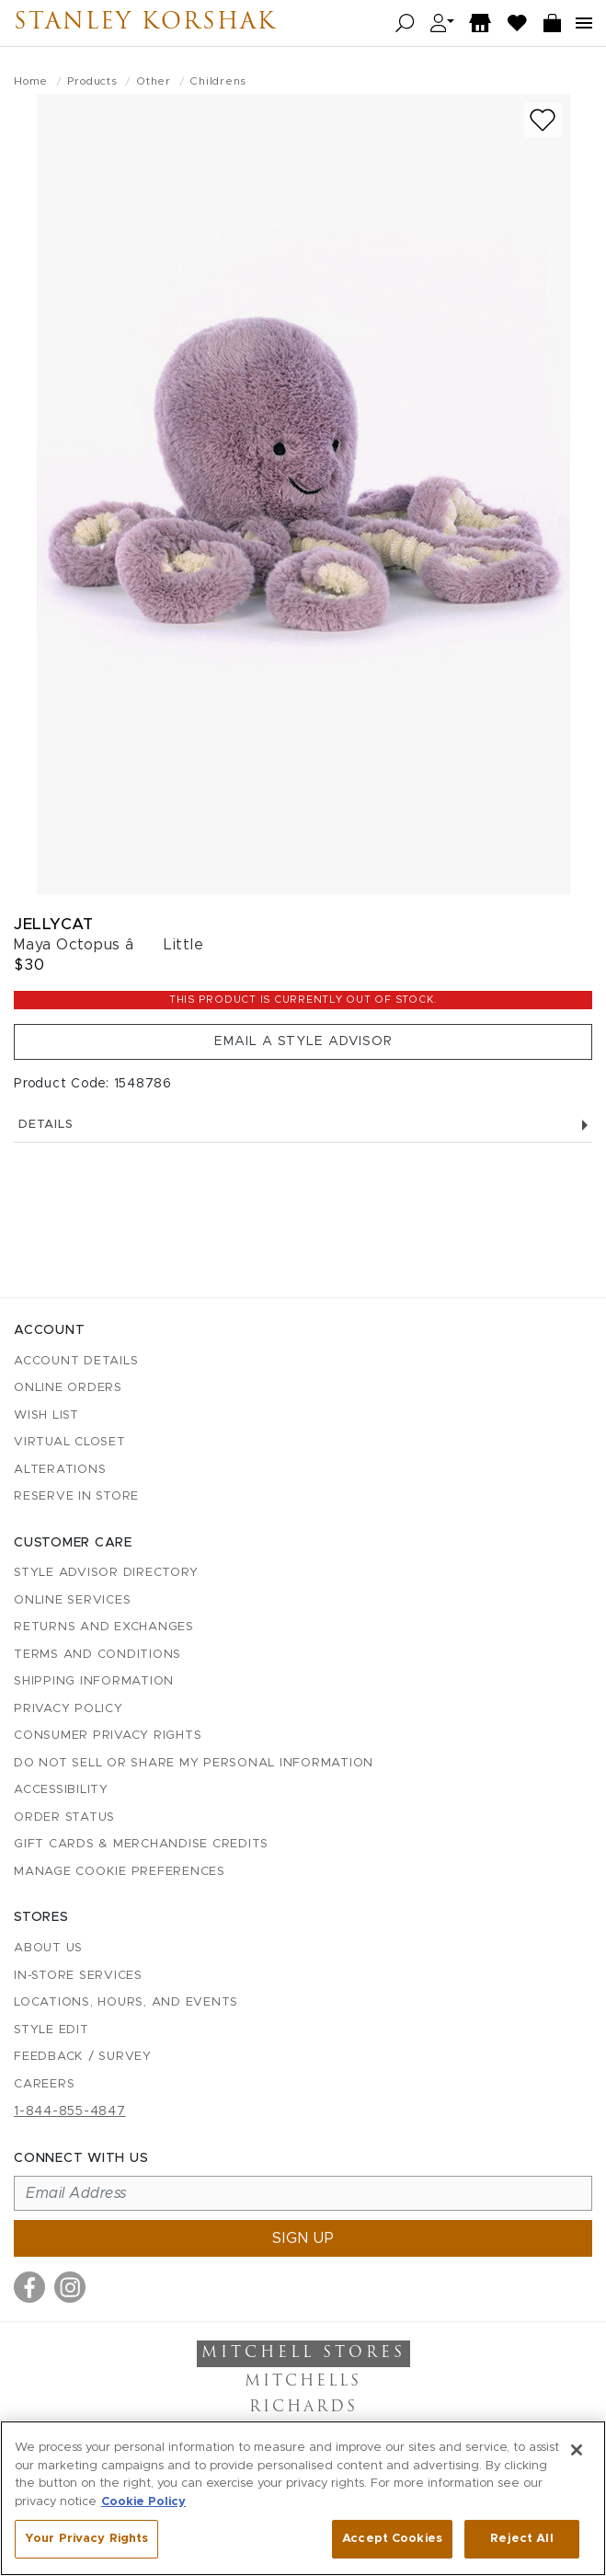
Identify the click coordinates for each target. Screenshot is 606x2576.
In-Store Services (78, 1976)
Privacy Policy (68, 1709)
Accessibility (61, 1790)
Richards (303, 2407)
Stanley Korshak (145, 23)
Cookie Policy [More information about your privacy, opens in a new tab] (143, 2502)
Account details (76, 1361)
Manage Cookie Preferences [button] (119, 1872)
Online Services (72, 1600)
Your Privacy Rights (86, 2539)
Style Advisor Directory (106, 1573)
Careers (44, 2084)
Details (303, 1125)
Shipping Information (94, 1681)
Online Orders (68, 1388)
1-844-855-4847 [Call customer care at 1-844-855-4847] (70, 2111)
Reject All (521, 2539)
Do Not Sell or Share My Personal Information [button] (193, 1763)
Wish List (46, 1415)
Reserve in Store (76, 1496)
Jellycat (53, 924)
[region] (303, 2498)
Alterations (60, 1470)
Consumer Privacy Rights (107, 1736)
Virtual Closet (70, 1442)
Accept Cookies (392, 2539)
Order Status (64, 1817)
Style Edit (51, 2030)
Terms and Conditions (97, 1655)
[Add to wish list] (542, 120)
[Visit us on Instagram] (70, 2287)
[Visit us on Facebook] (29, 2287)
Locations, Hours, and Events (126, 2002)
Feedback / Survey (83, 2057)
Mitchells (303, 2382)
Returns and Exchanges (104, 1627)
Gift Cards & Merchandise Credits (141, 1844)
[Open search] (405, 23)
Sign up (303, 2238)
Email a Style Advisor (303, 1041)
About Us (48, 1948)
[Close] (576, 2450)
